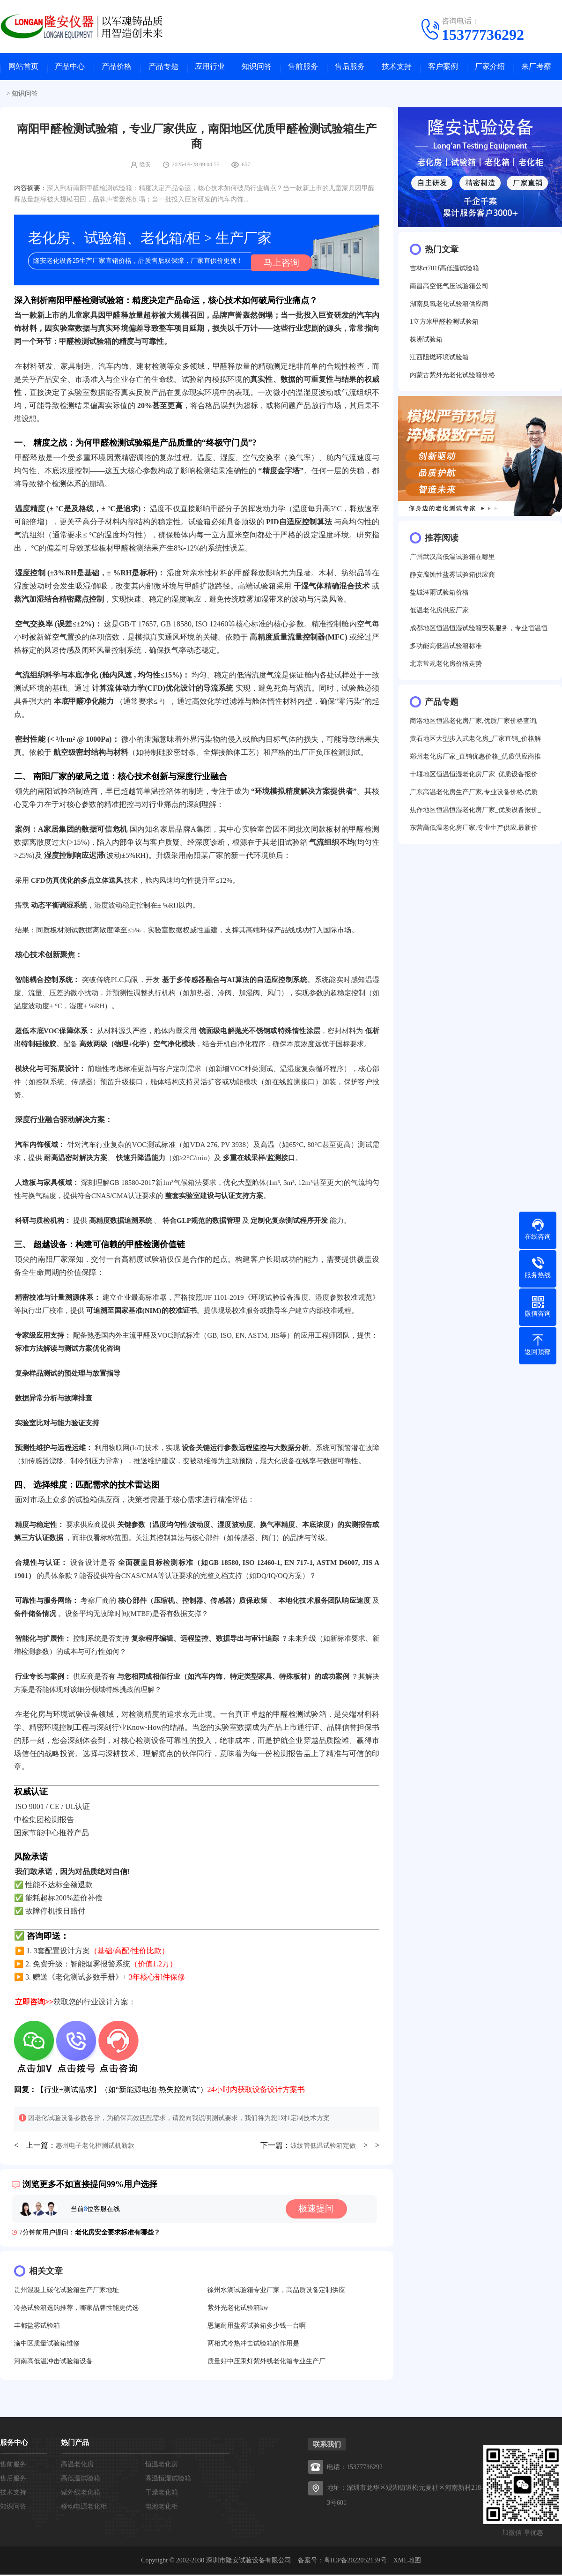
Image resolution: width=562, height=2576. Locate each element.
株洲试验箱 (426, 342)
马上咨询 (279, 263)
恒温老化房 (161, 2465)
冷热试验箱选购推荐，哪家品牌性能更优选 (76, 2309)
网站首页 (23, 68)
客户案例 (443, 68)
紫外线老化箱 (80, 2493)
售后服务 (350, 68)
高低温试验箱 (80, 2479)
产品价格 (117, 68)
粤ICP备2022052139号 (355, 2561)
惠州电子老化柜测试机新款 (95, 2147)
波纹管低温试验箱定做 (323, 2147)
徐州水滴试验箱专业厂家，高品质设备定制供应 (276, 2291)
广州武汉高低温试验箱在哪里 (452, 560)
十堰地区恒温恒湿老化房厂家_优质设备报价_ (475, 777)
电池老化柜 (161, 2507)
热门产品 (75, 2444)
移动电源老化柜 (84, 2507)
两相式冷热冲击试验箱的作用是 (253, 2344)
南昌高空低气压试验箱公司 (449, 289)
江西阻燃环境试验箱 (439, 360)
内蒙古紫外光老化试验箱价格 (452, 378)
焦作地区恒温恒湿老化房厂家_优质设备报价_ (475, 813)
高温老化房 (77, 2465)
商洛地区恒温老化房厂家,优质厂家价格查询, (474, 724)
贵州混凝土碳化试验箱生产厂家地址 (66, 2291)
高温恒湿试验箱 (168, 2479)
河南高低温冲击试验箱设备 (53, 2362)
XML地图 (407, 2561)
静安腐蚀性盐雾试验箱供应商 (452, 577)
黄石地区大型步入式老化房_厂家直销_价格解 (475, 741)
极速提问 (320, 2210)
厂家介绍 (490, 68)
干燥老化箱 (161, 2493)
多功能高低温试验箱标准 (446, 649)
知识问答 (257, 68)
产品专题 (163, 68)
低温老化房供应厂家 (439, 613)
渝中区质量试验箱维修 (47, 2344)
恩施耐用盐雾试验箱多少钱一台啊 (256, 2326)
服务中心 (14, 2444)
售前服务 (303, 68)
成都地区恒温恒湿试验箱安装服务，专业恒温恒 (478, 631)
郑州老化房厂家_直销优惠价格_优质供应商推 (475, 759)
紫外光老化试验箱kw (237, 2309)
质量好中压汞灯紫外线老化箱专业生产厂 (266, 2362)
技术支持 (397, 68)
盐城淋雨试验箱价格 (439, 595)
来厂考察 (536, 68)
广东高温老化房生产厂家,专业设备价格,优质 (474, 795)
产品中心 (70, 68)
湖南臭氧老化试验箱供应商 (449, 307)
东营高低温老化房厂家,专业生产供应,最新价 (474, 830)
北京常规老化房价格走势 (446, 666)
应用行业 (210, 68)
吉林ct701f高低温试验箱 (444, 271)
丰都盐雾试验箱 (37, 2326)
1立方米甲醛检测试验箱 (444, 324)
